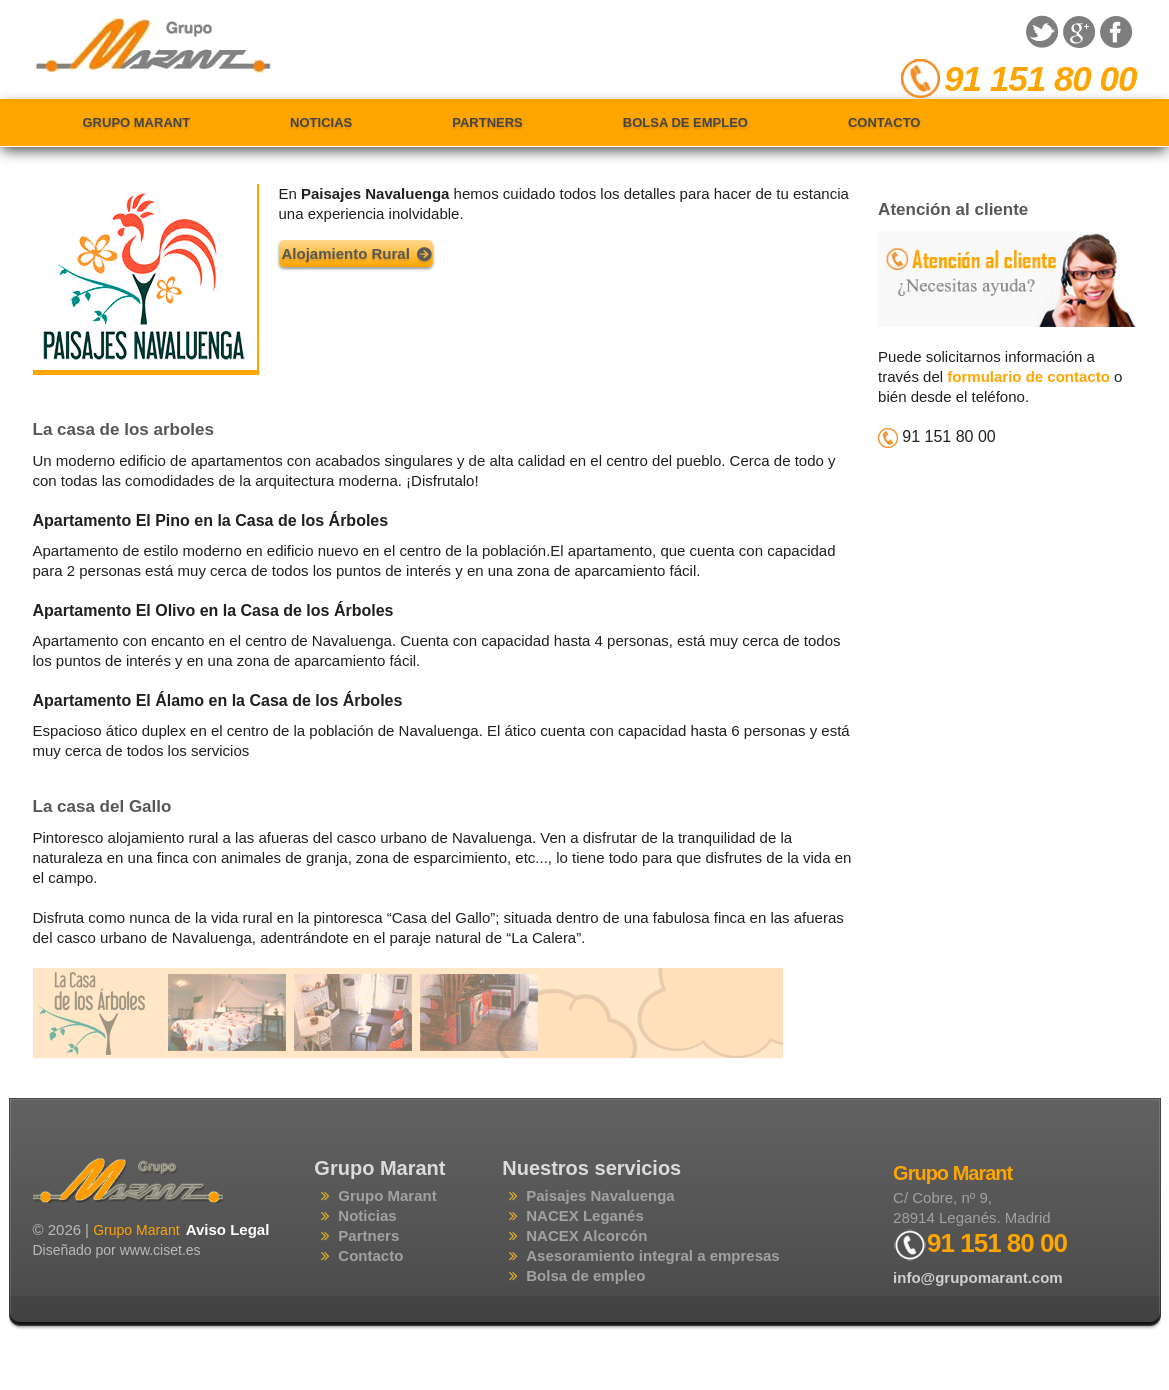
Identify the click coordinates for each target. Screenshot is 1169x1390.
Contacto (884, 122)
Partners (487, 122)
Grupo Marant (137, 122)
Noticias (321, 122)
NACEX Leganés (585, 1215)
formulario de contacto (1028, 376)
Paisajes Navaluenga (600, 1195)
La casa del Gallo (102, 806)
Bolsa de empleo (685, 122)
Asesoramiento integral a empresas (652, 1255)
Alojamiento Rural (346, 253)
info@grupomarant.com (978, 1277)
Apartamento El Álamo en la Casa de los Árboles (218, 700)
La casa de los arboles (123, 429)
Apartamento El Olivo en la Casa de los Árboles (213, 610)
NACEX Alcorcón (586, 1235)
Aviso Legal (228, 1229)
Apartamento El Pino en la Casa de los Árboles (211, 520)
